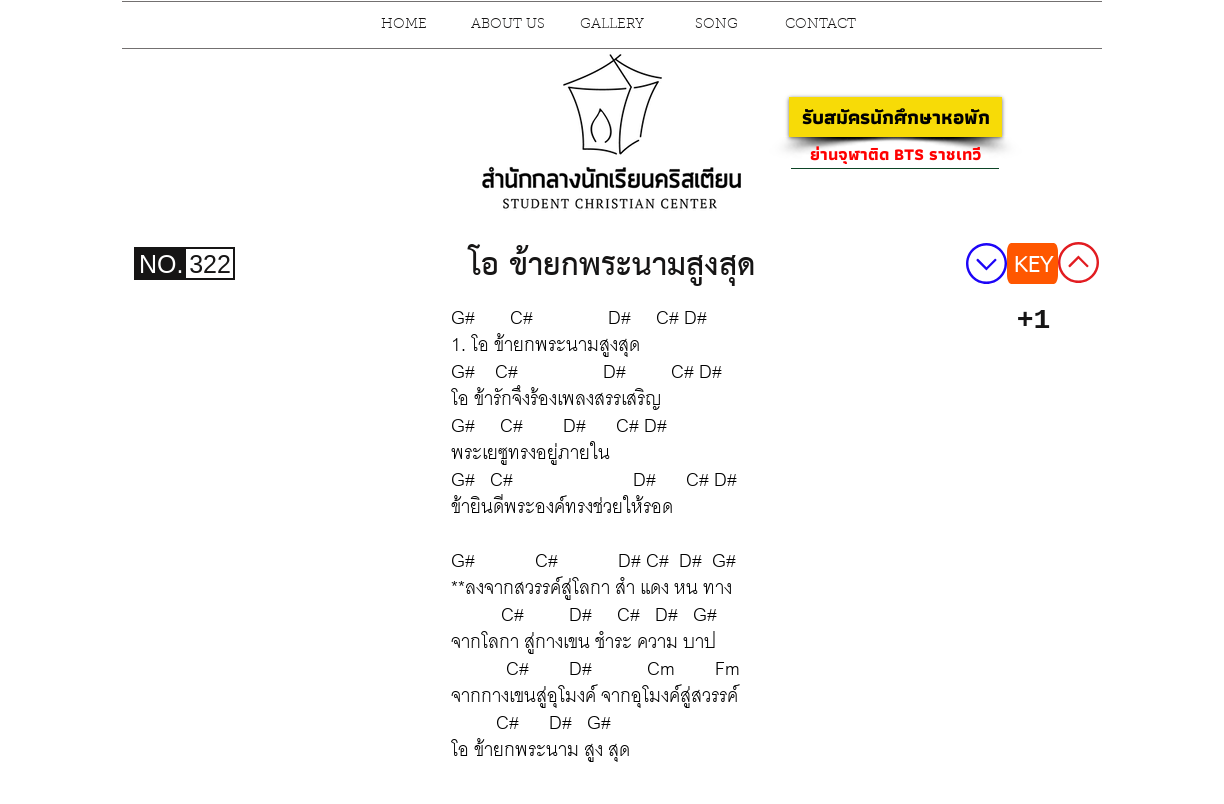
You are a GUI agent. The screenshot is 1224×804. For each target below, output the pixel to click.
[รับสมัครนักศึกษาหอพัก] (895, 117)
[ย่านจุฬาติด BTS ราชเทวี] (895, 154)
